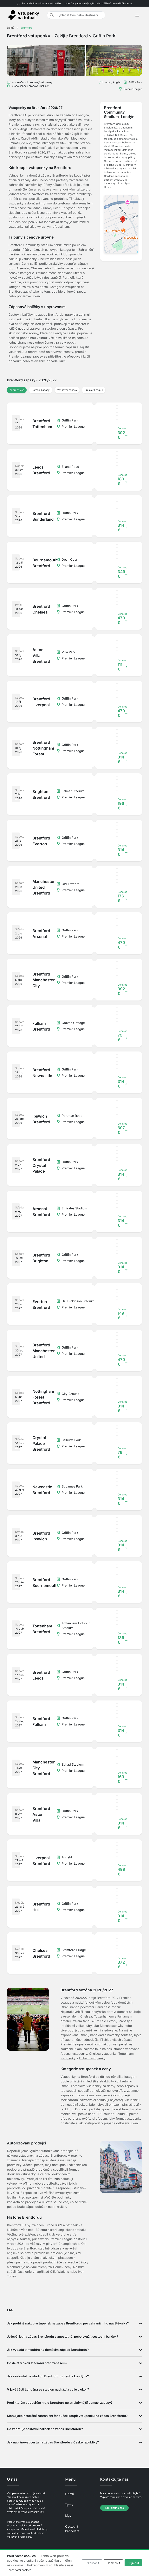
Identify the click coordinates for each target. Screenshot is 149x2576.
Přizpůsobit (92, 2563)
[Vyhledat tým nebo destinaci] (79, 15)
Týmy (69, 2505)
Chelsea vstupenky (102, 2053)
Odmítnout (113, 2563)
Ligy (68, 2515)
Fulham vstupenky (92, 2058)
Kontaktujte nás (114, 2507)
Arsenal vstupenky (74, 2053)
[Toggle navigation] (137, 15)
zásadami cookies (20, 2570)
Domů (69, 2494)
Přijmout (133, 2563)
